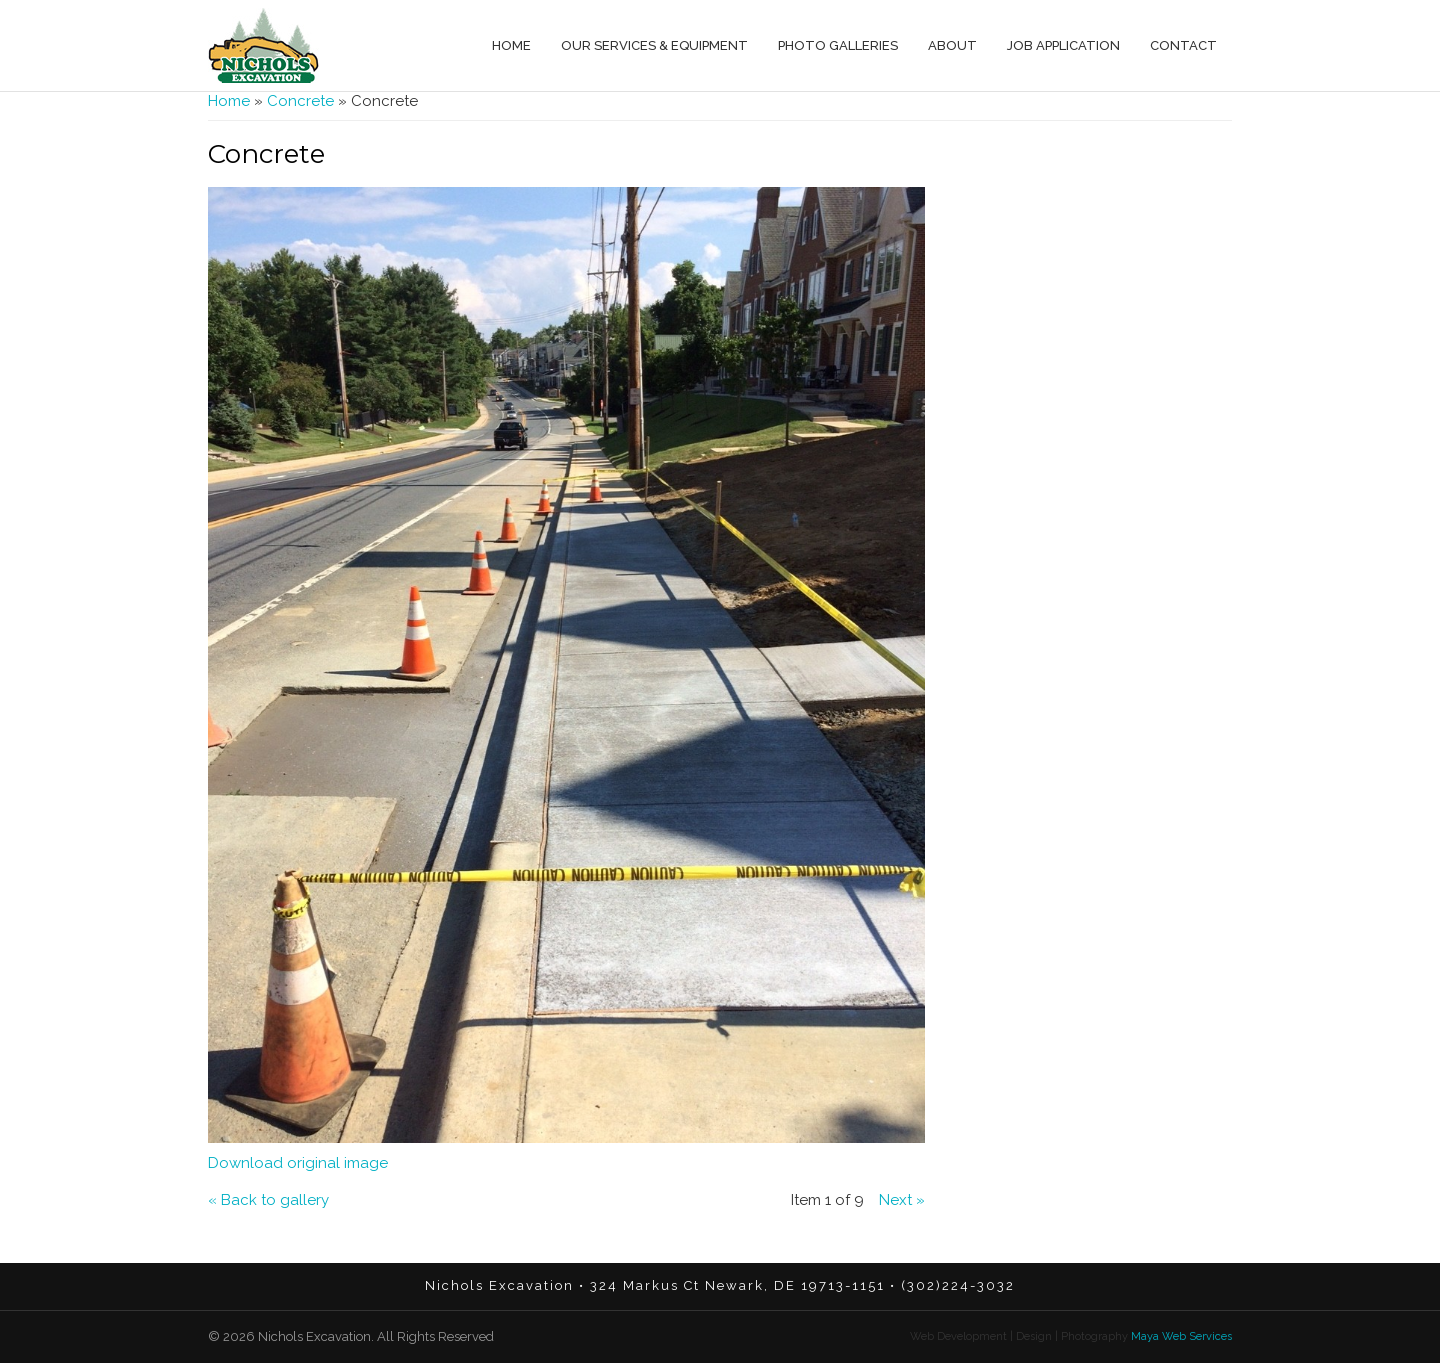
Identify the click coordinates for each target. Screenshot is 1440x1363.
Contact (1183, 45)
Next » (902, 1200)
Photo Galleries (838, 45)
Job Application (1063, 45)
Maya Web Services (1180, 1336)
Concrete (300, 101)
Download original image (298, 1163)
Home (511, 45)
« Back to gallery (268, 1200)
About (952, 45)
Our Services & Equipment (654, 45)
